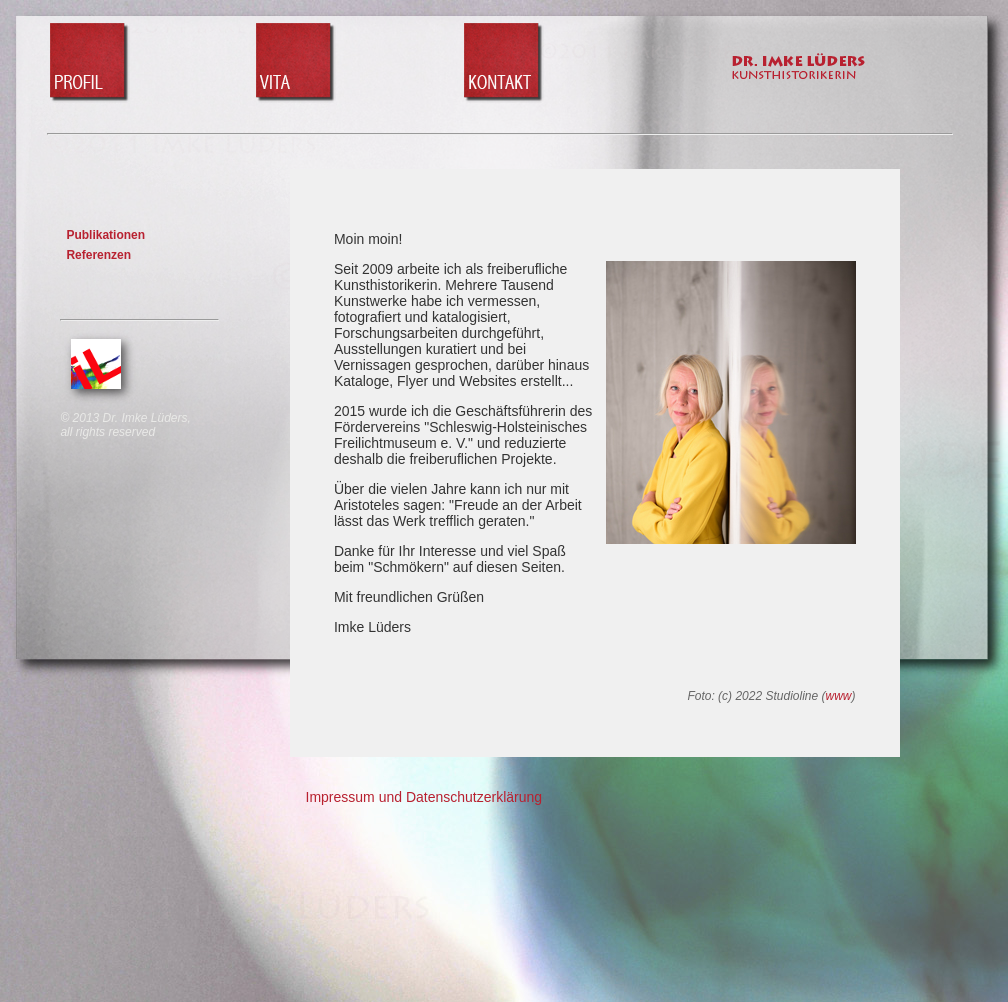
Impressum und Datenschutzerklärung (424, 797)
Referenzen (98, 255)
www (839, 696)
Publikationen (105, 235)
